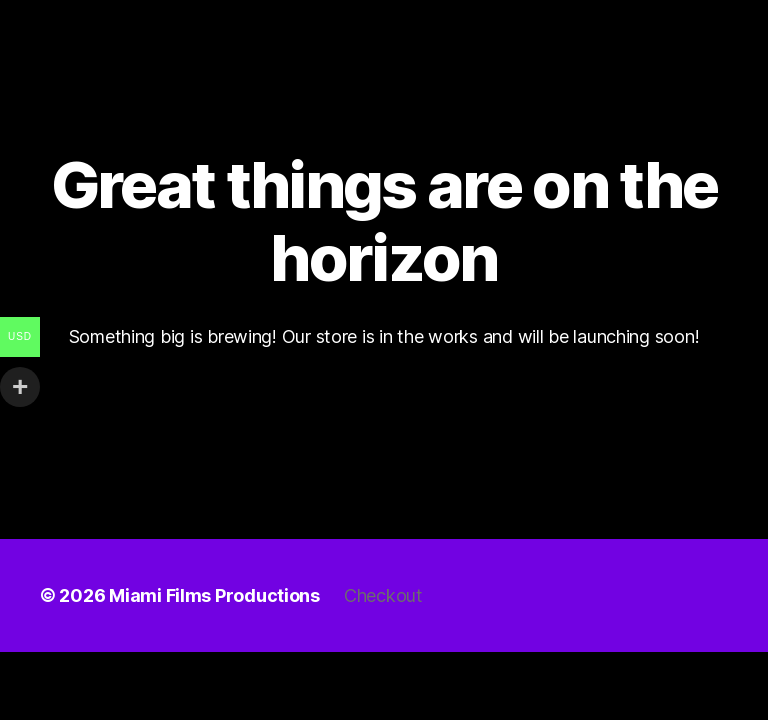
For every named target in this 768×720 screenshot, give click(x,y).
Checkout (383, 595)
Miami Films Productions (214, 595)
